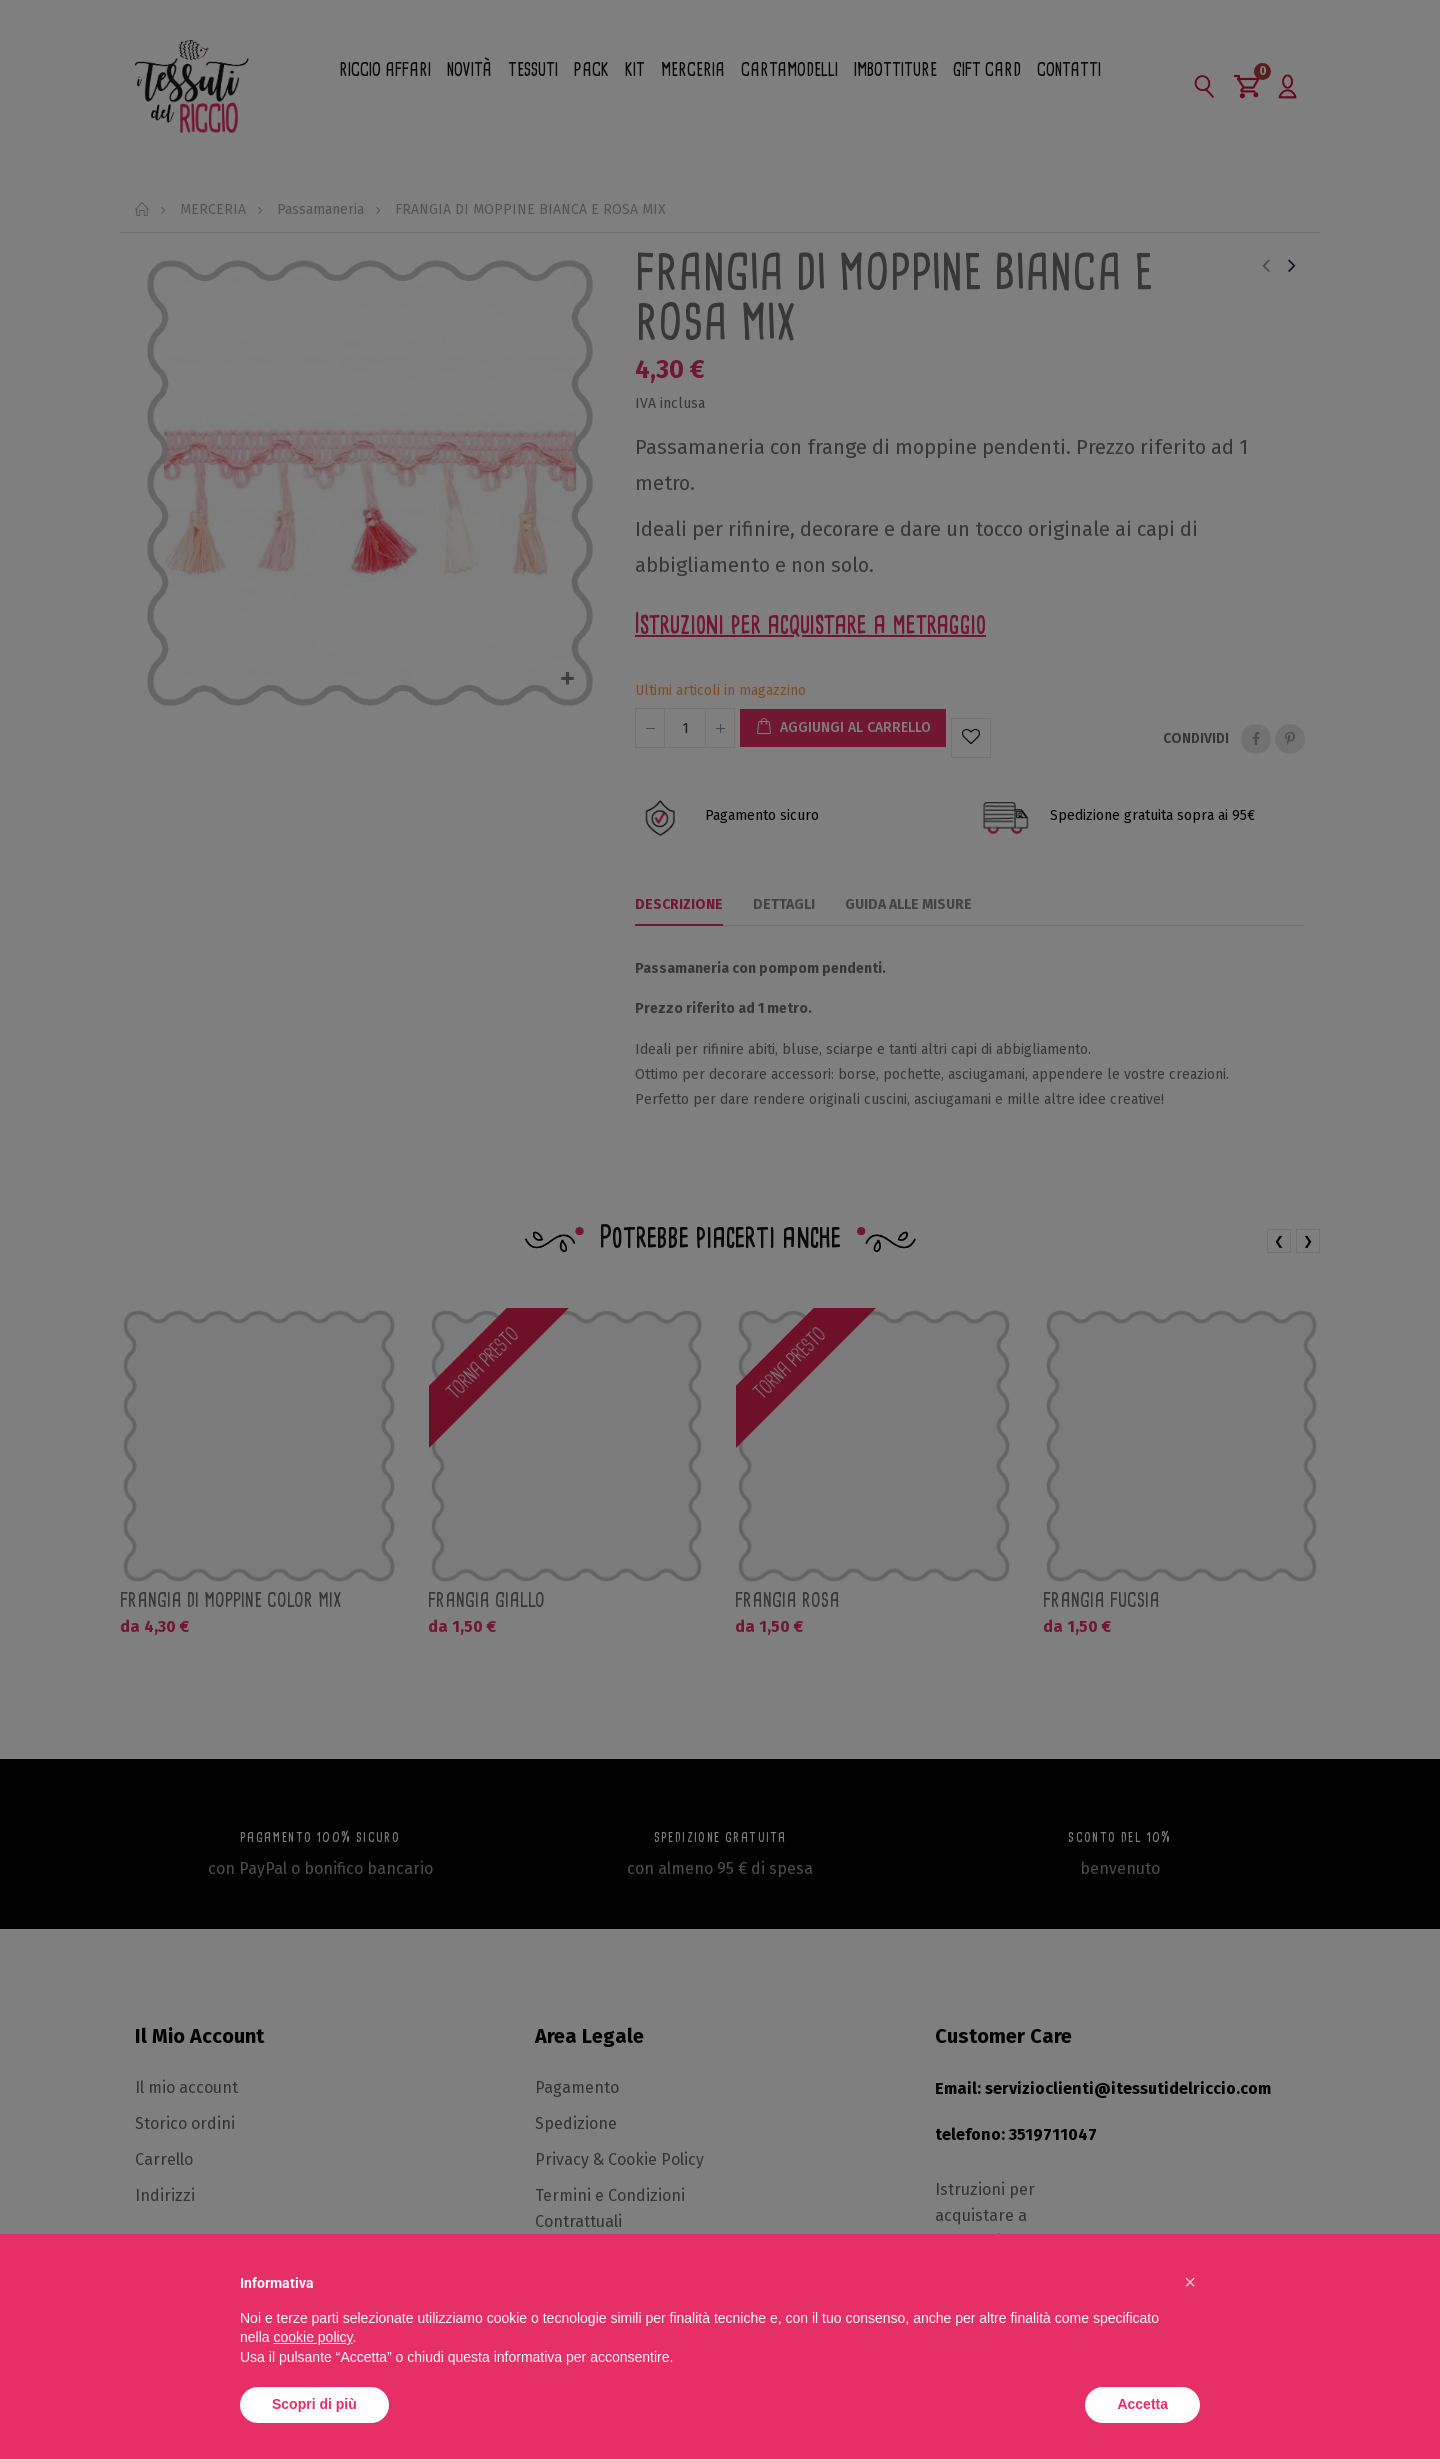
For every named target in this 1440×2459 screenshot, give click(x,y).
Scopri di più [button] (314, 2404)
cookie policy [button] (312, 2337)
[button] (1190, 2282)
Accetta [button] (1142, 2404)
